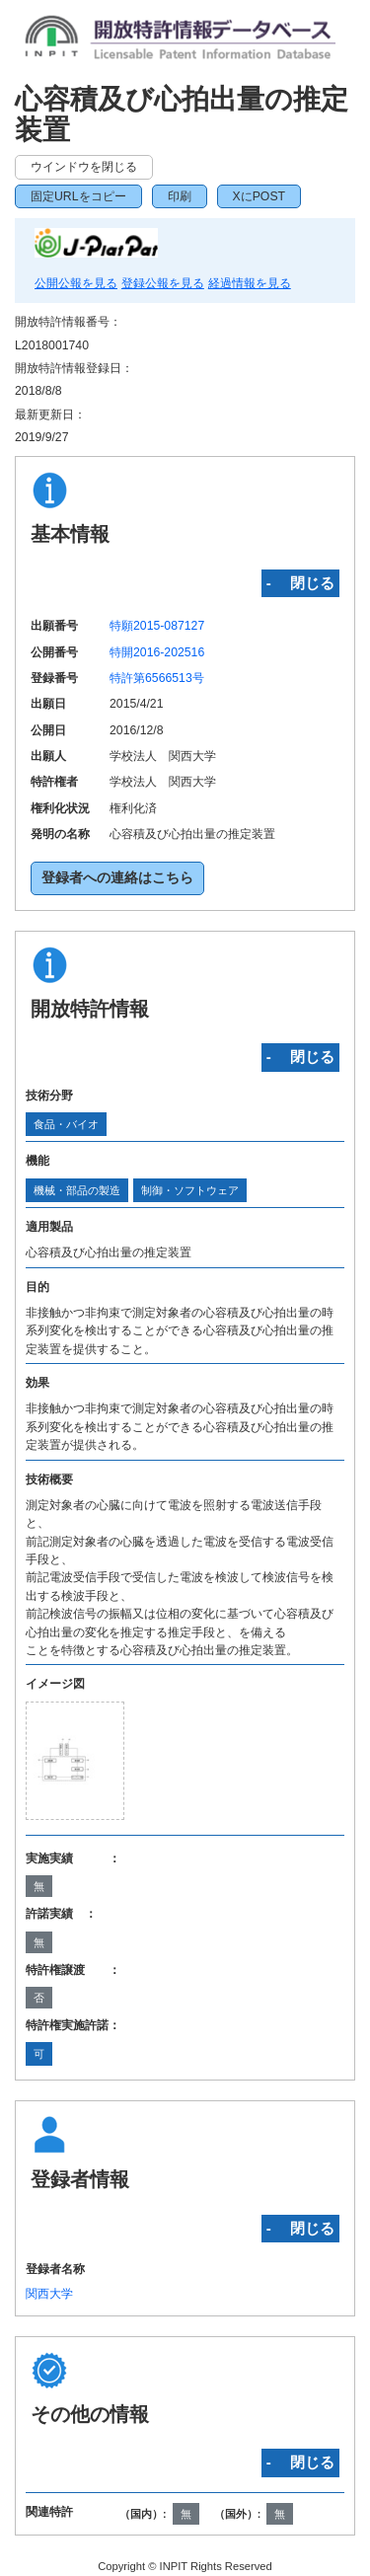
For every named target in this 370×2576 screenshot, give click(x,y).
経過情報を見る (249, 283)
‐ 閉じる (300, 582)
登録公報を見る (162, 283)
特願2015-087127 (157, 626)
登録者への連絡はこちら (117, 878)
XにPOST (259, 196)
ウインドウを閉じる (84, 167)
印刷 (179, 196)
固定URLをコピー (78, 196)
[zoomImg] (75, 1760)
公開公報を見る (76, 283)
